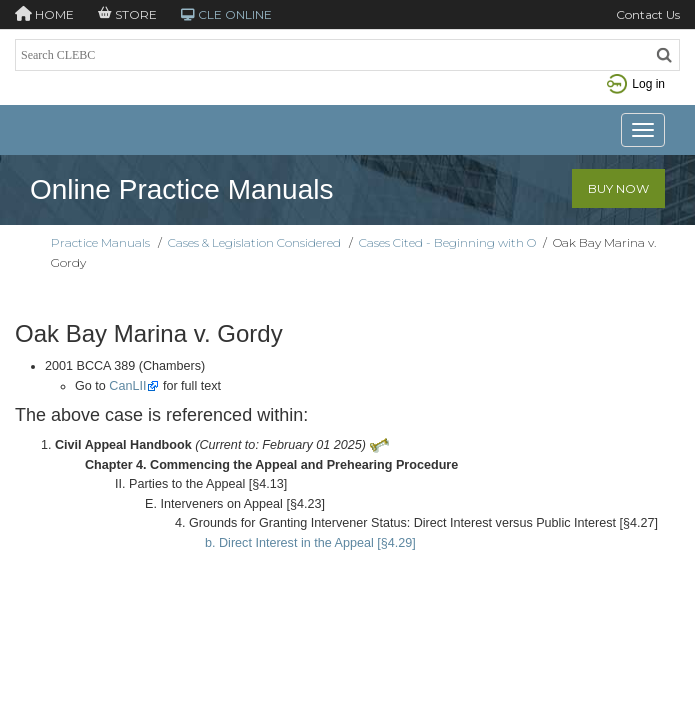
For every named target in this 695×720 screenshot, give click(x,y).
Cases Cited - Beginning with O (447, 242)
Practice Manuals (100, 242)
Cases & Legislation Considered (254, 242)
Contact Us (648, 14)
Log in (636, 84)
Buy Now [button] (618, 188)
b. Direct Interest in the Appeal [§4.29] (310, 543)
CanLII (127, 386)
